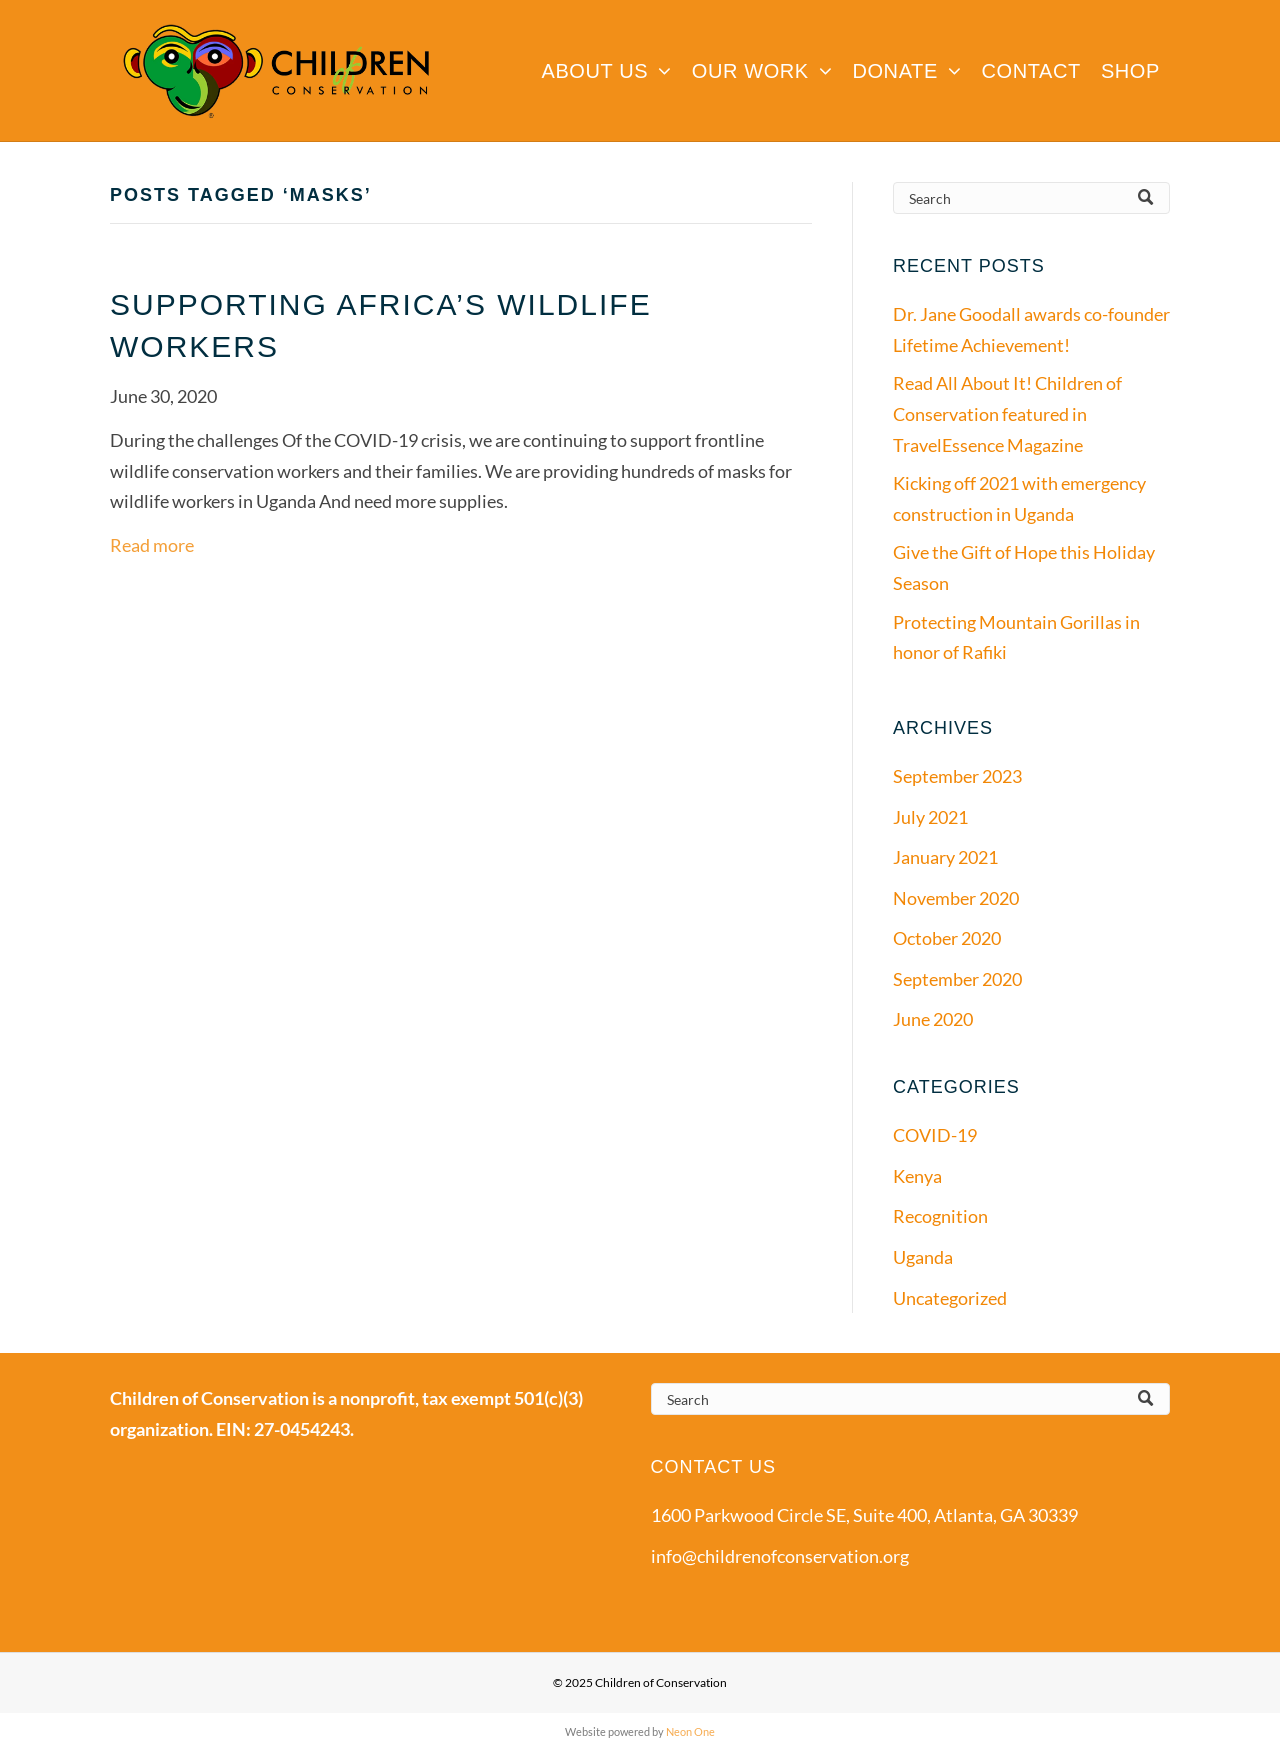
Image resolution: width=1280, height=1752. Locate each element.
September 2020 (957, 979)
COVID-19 (935, 1135)
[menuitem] (606, 71)
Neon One (690, 1731)
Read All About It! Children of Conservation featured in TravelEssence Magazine (1007, 413)
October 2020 (947, 938)
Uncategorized (950, 1298)
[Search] (1031, 198)
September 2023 (957, 776)
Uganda (923, 1257)
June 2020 (933, 1019)
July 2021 (930, 817)
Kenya (917, 1176)
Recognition (940, 1216)
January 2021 (945, 857)
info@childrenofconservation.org (780, 1556)
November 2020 (956, 898)
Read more (152, 545)
